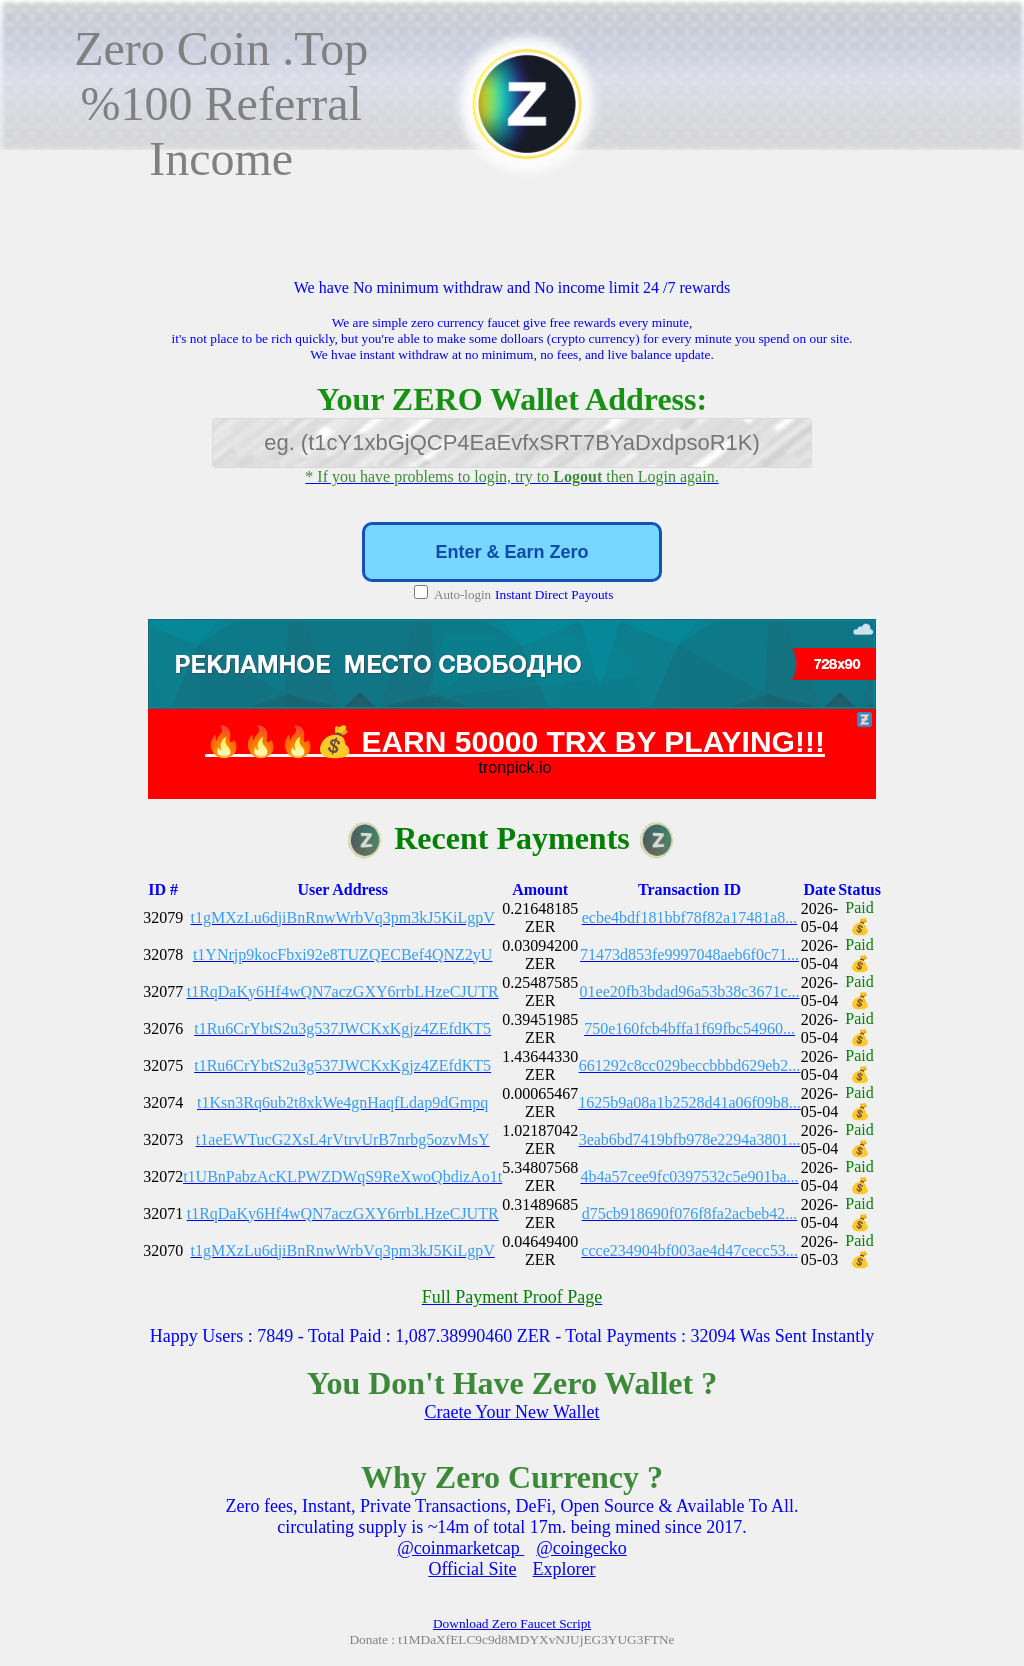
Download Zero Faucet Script (512, 1623)
